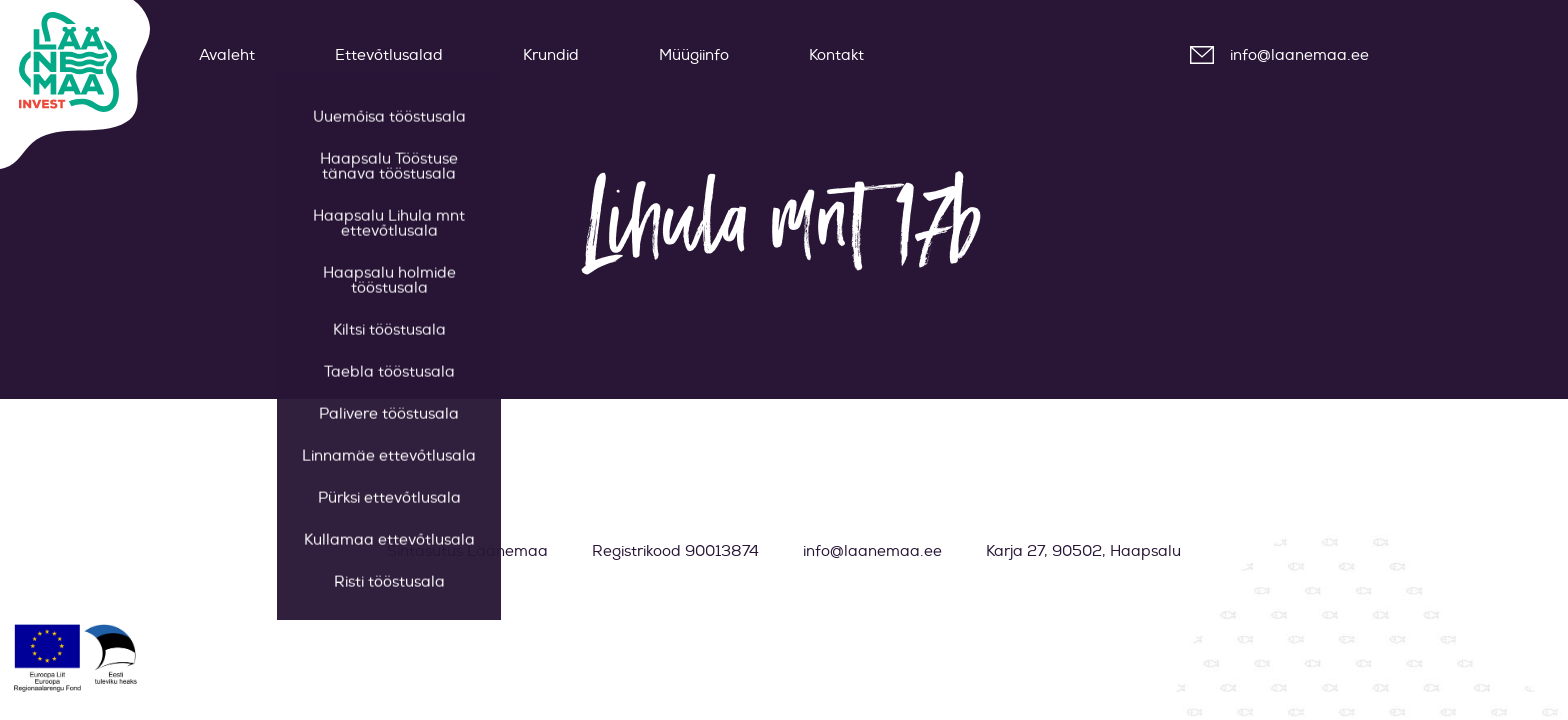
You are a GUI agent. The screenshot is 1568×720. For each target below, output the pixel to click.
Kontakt (836, 55)
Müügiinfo (694, 55)
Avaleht (227, 55)
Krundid (551, 55)
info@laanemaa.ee (1299, 55)
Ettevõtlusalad (389, 55)
